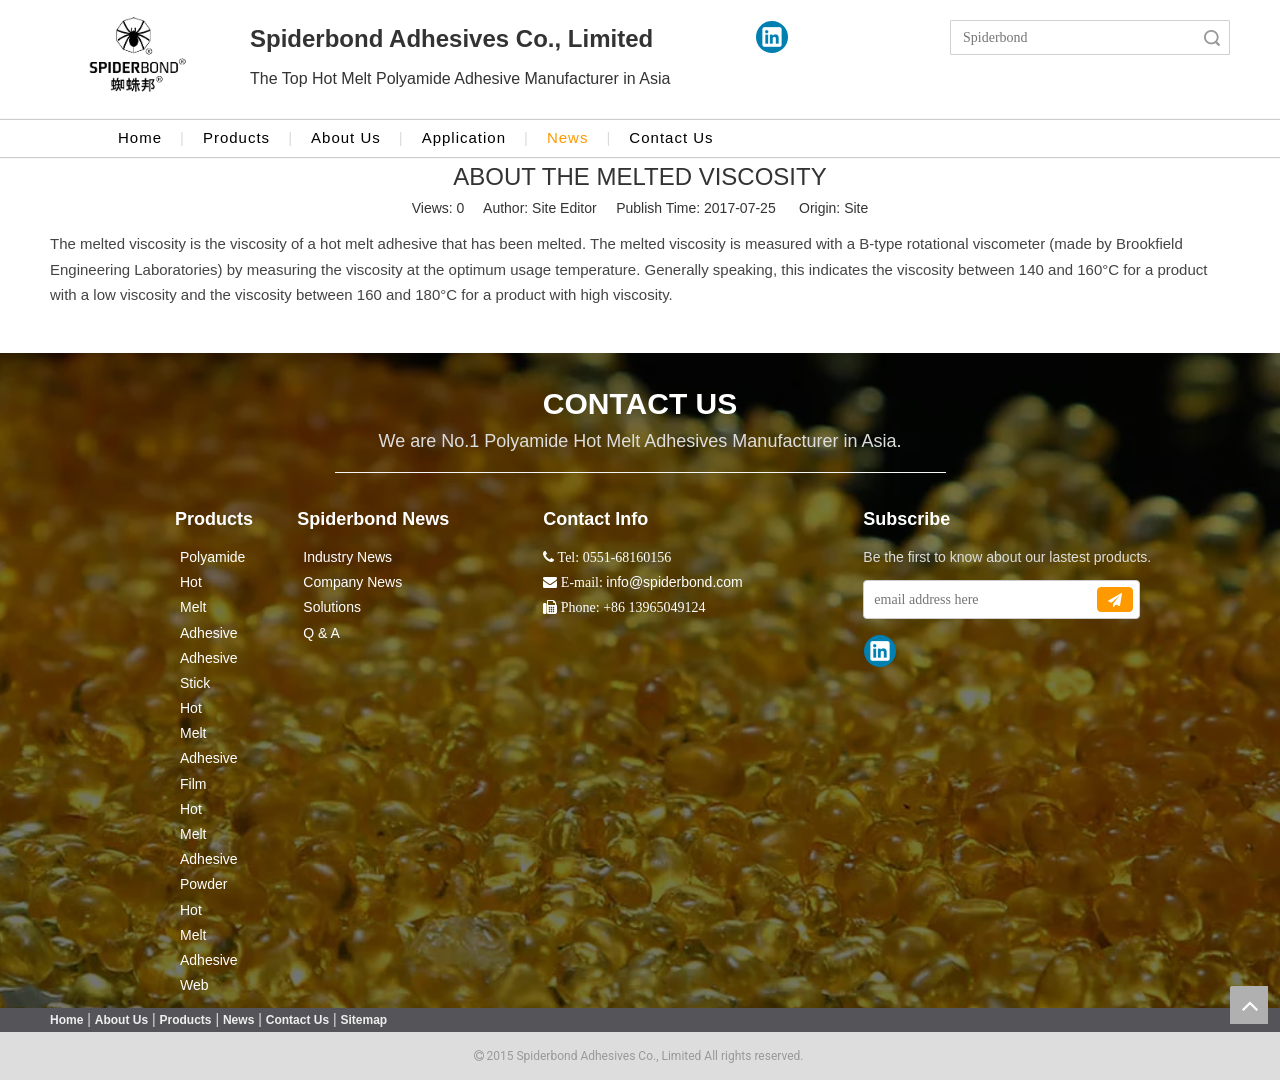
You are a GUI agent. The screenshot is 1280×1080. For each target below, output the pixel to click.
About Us (346, 137)
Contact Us (671, 137)
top (1249, 1005)
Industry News (347, 557)
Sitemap (364, 1020)
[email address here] (979, 599)
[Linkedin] (772, 37)
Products (236, 137)
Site (856, 208)
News (568, 137)
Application (464, 137)
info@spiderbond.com (674, 582)
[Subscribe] (1115, 599)
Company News (352, 582)
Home (140, 137)
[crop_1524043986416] (138, 60)
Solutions (332, 607)
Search (1212, 37)
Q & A (321, 633)
